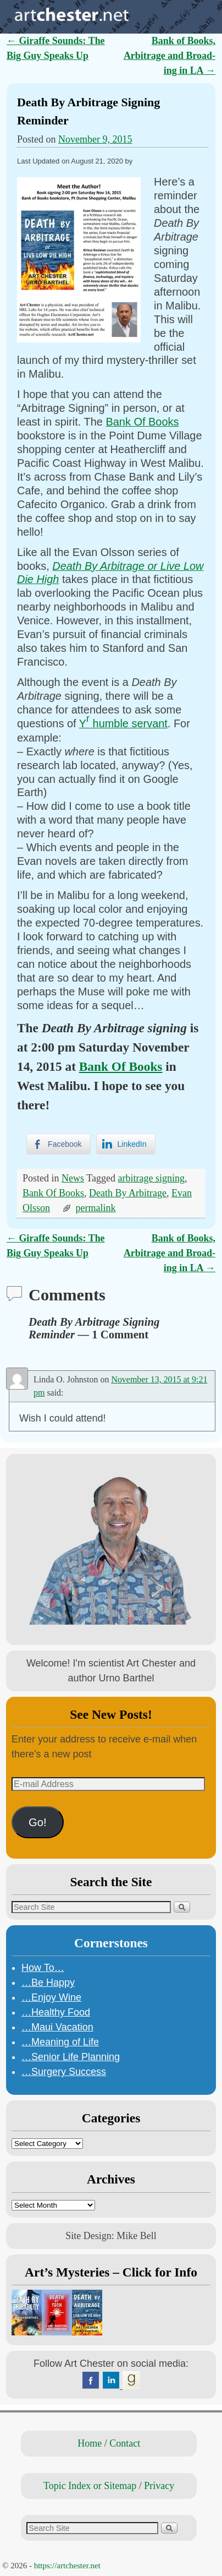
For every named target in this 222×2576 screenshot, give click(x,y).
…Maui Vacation (57, 2027)
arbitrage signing (151, 1178)
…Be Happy (48, 1982)
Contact (124, 2443)
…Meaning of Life (60, 2041)
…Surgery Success (63, 2071)
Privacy (159, 2485)
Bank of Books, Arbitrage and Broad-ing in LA (169, 55)
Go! (38, 1822)
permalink (96, 1207)
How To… (42, 1967)
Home (89, 2443)
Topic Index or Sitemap (89, 2485)
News (73, 1178)
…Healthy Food (55, 2012)
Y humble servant (123, 723)
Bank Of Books (142, 422)
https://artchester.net (67, 2565)
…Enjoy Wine (51, 1997)
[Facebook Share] (58, 1144)
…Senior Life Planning (70, 2056)
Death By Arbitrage (127, 1193)
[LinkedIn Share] (126, 1144)
